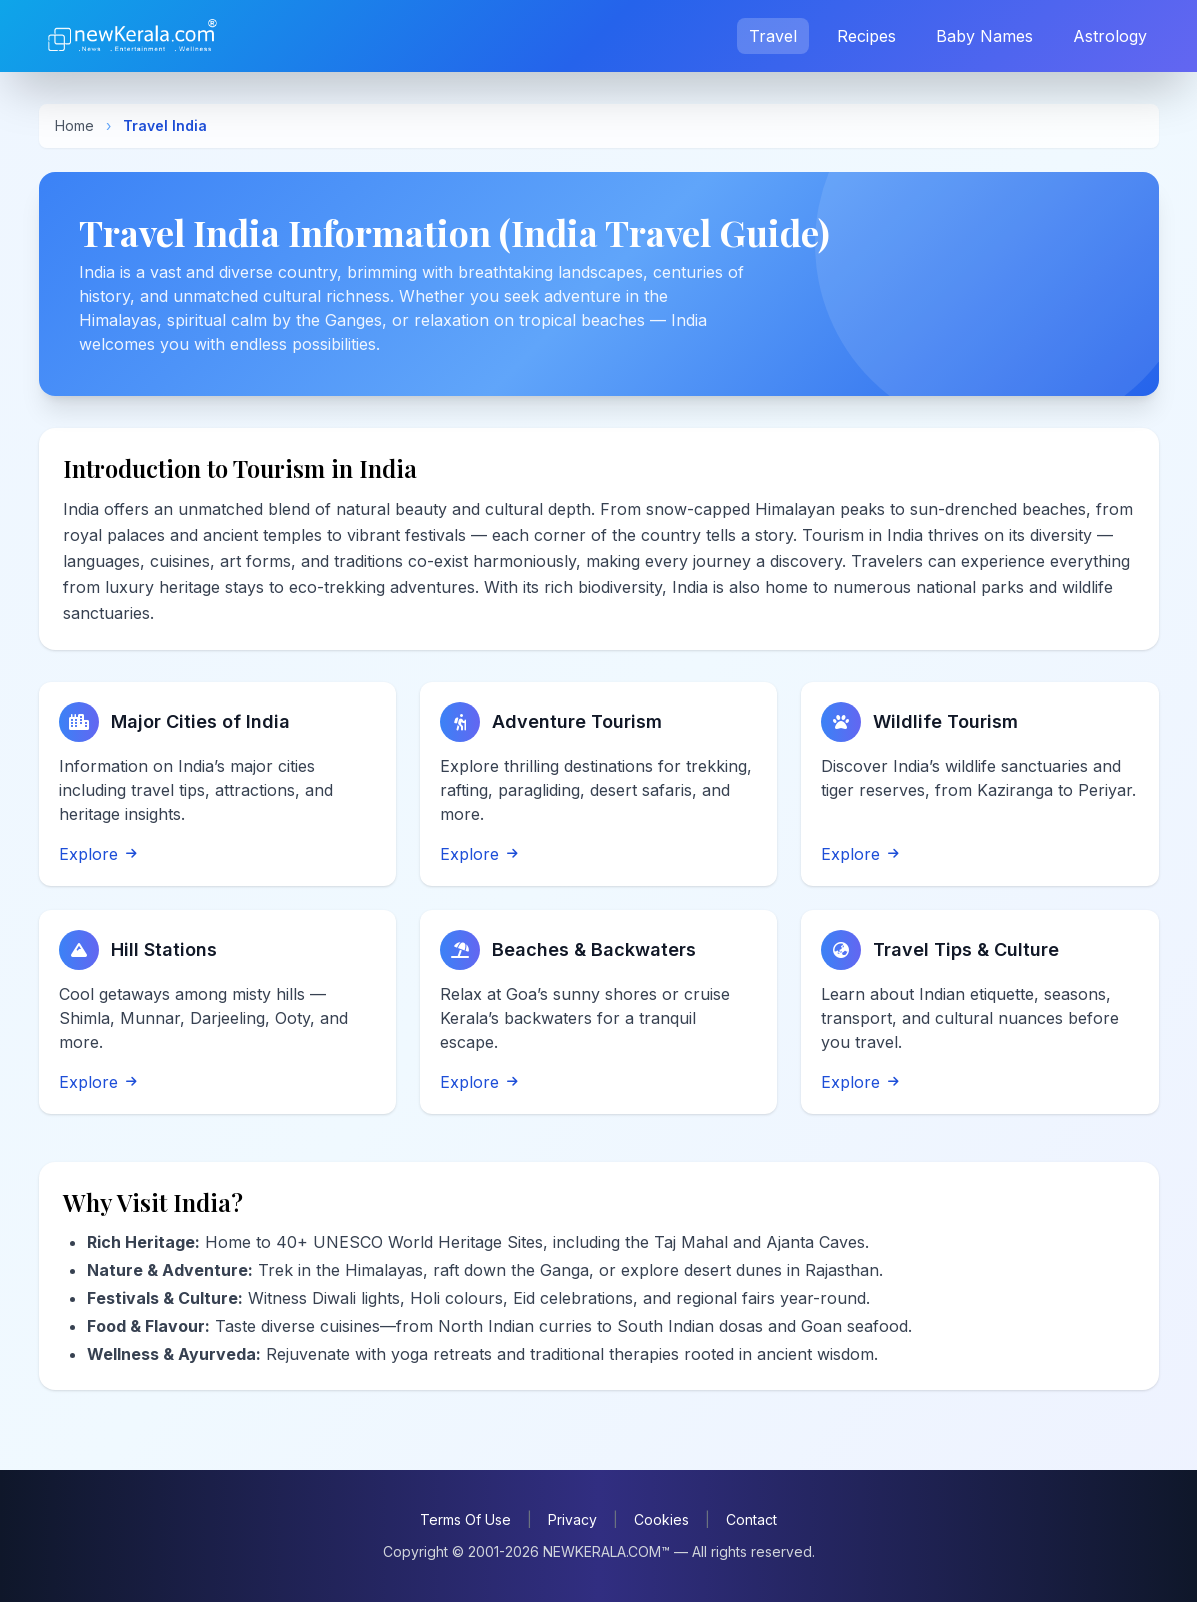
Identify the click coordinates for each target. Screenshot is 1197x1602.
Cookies (661, 1519)
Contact (751, 1519)
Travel (773, 36)
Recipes (866, 36)
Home (74, 125)
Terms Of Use (465, 1519)
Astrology (1110, 36)
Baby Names (984, 36)
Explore (98, 854)
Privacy (572, 1519)
